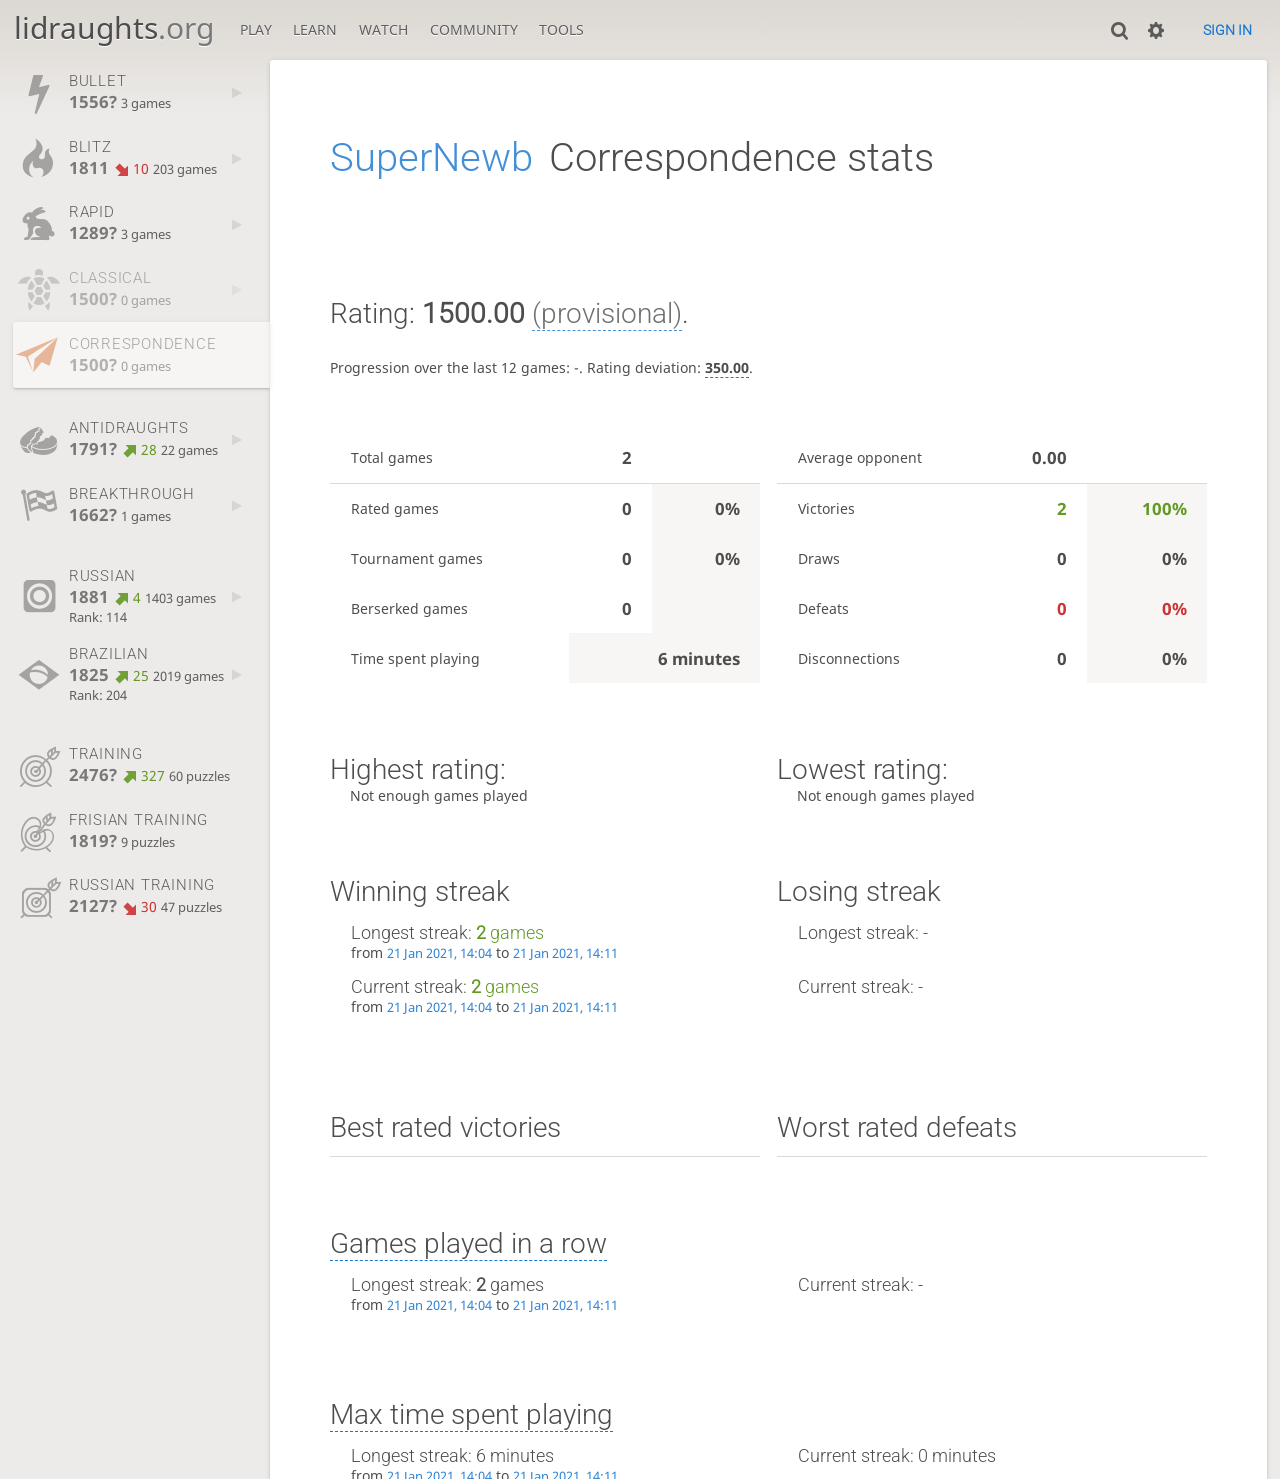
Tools (561, 29)
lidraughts (114, 27)
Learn (315, 29)
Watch (383, 29)
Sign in (1227, 30)
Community (474, 29)
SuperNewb (431, 157)
